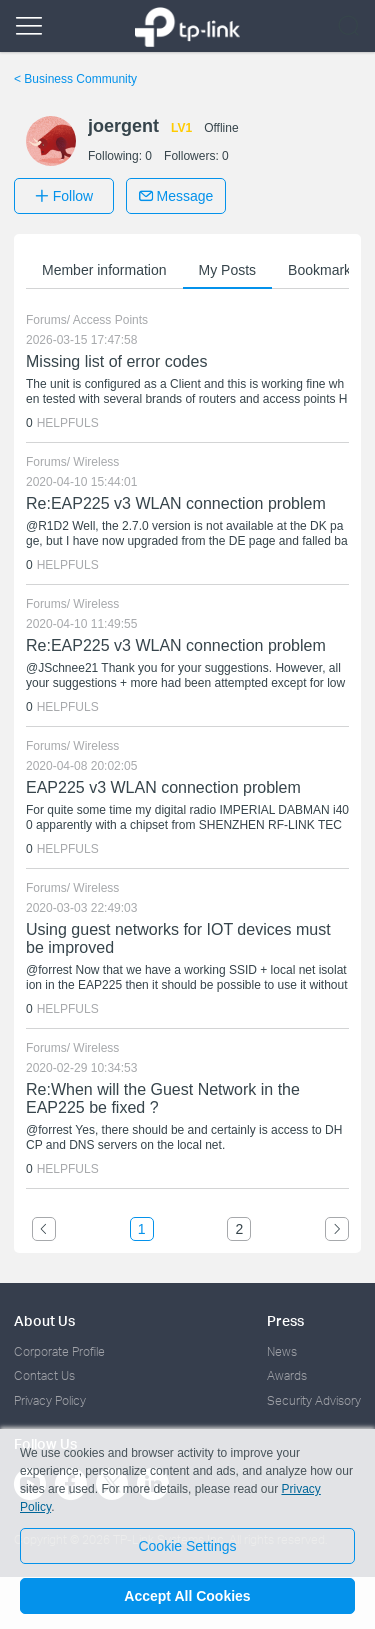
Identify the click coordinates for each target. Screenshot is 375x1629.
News (282, 1351)
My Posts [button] (228, 270)
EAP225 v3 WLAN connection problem (163, 787)
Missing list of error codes (116, 361)
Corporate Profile (59, 1351)
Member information (104, 270)
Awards (287, 1375)
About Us (44, 1320)
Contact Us (44, 1375)
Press (285, 1320)
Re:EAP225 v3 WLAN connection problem (176, 503)
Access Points (110, 320)
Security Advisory (314, 1400)
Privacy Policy (50, 1400)
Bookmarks (323, 270)
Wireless (96, 462)
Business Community (75, 79)
